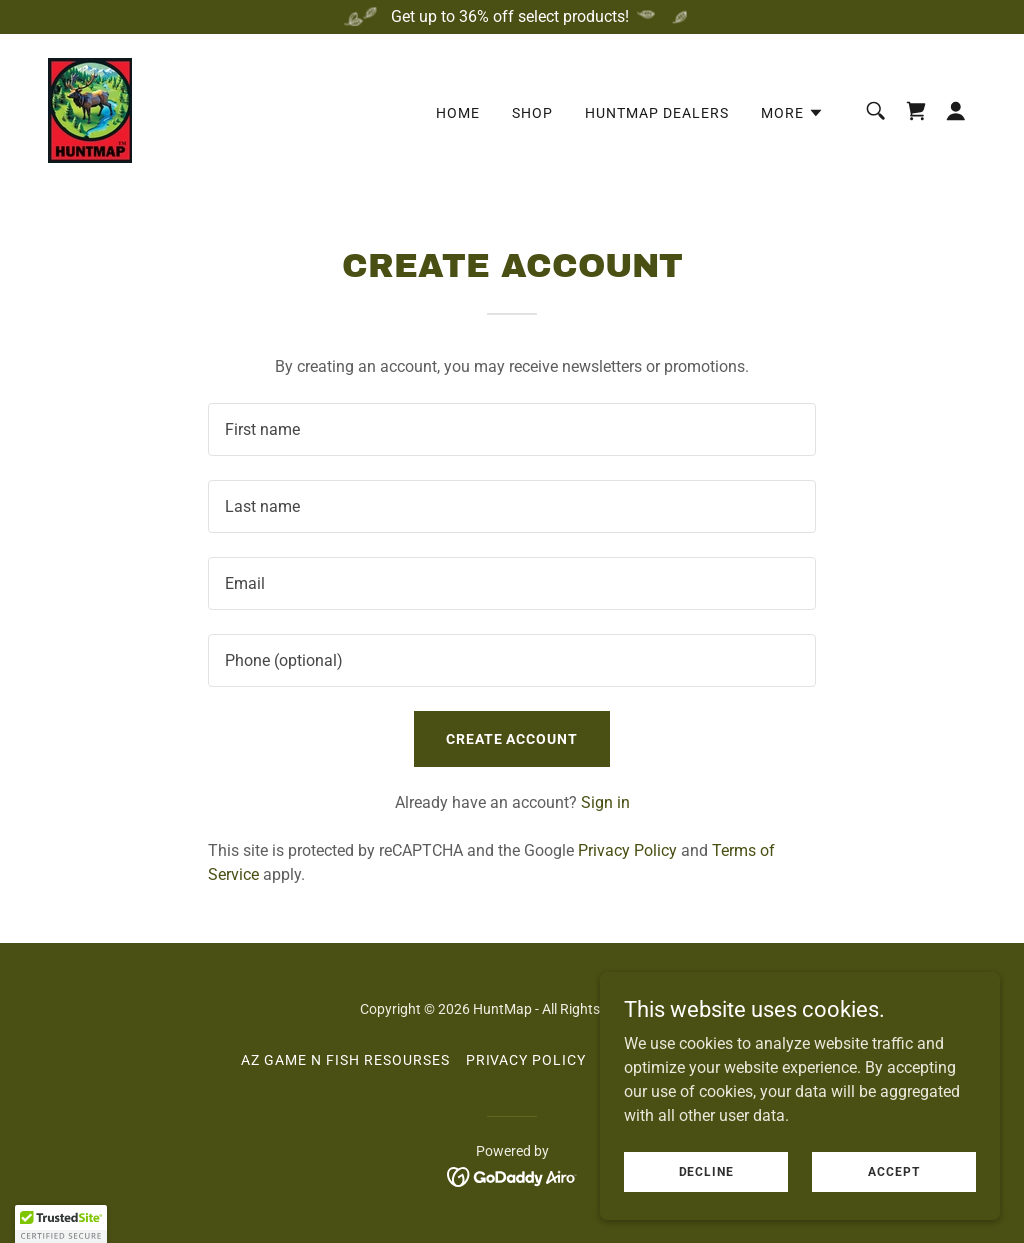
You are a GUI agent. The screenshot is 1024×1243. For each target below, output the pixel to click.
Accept (893, 1171)
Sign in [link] (605, 802)
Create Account (512, 739)
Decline (706, 1171)
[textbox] (512, 429)
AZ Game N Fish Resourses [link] (345, 1060)
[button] (792, 113)
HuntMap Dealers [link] (657, 113)
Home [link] (458, 113)
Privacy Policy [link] (627, 850)
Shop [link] (532, 113)
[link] (90, 109)
